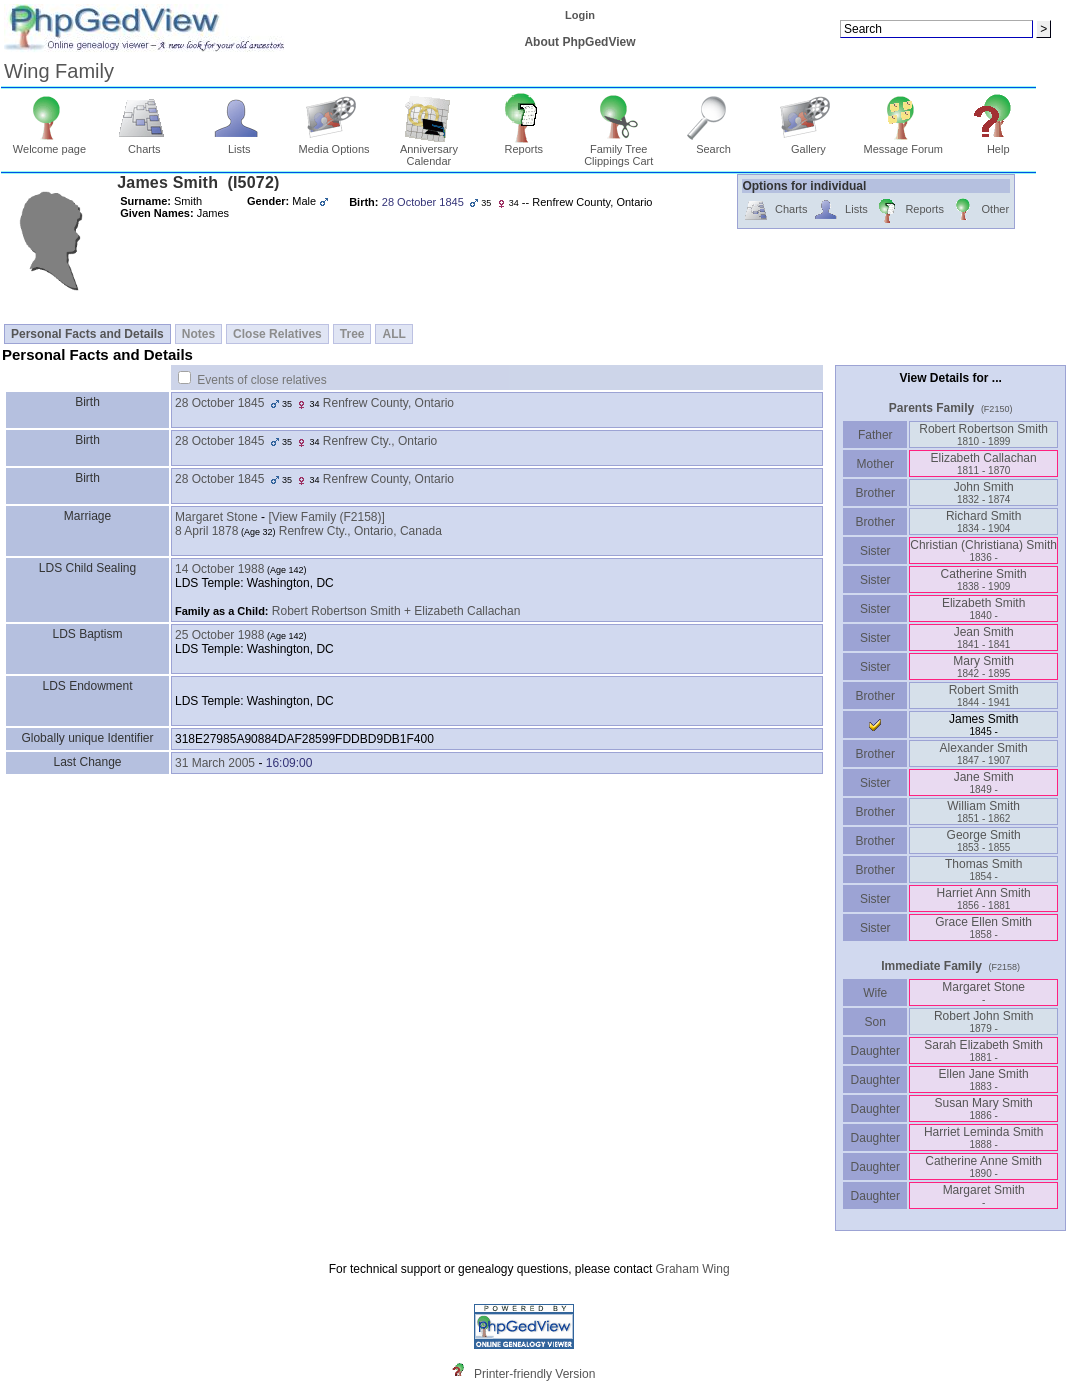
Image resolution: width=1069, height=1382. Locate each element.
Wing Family (59, 71)
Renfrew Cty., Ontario (380, 441)
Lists (239, 144)
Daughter (875, 1051)
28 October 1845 (219, 403)
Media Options (334, 144)
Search (713, 144)
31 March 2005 (215, 763)
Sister (875, 551)
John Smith (984, 492)
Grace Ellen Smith (983, 927)
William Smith (983, 811)
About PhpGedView (579, 42)
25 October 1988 (219, 635)
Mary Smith (983, 666)
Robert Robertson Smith (983, 434)
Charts (144, 144)
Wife (875, 993)
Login (580, 15)
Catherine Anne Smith (983, 1166)
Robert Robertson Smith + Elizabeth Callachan (396, 611)
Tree (352, 334)
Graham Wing (693, 1269)
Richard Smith (983, 521)
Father (875, 435)
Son (875, 1022)
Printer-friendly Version (534, 1374)
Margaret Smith (984, 1195)
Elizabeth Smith (983, 608)
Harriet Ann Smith (984, 898)
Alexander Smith (984, 753)
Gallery (808, 144)
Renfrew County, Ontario (388, 403)
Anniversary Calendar (429, 150)
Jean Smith (984, 637)
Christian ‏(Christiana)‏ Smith (983, 550)
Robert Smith (984, 695)
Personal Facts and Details (87, 334)
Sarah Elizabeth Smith (983, 1050)
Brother (875, 493)
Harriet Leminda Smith (983, 1137)
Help (998, 144)
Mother (875, 464)
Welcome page (49, 144)
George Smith (984, 840)
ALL (393, 334)
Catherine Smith (984, 579)
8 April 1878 (206, 531)
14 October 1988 (219, 569)
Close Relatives (277, 334)
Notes (198, 334)
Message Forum (903, 144)
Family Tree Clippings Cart (618, 150)
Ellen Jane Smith (984, 1079)
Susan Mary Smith (984, 1108)
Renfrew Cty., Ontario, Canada (360, 531)
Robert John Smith (983, 1021)
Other (979, 210)
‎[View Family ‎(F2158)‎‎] (326, 517)
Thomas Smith (983, 869)
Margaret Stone (216, 517)
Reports (523, 144)
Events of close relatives (261, 380)
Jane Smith (984, 782)
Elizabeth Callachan (984, 463)
